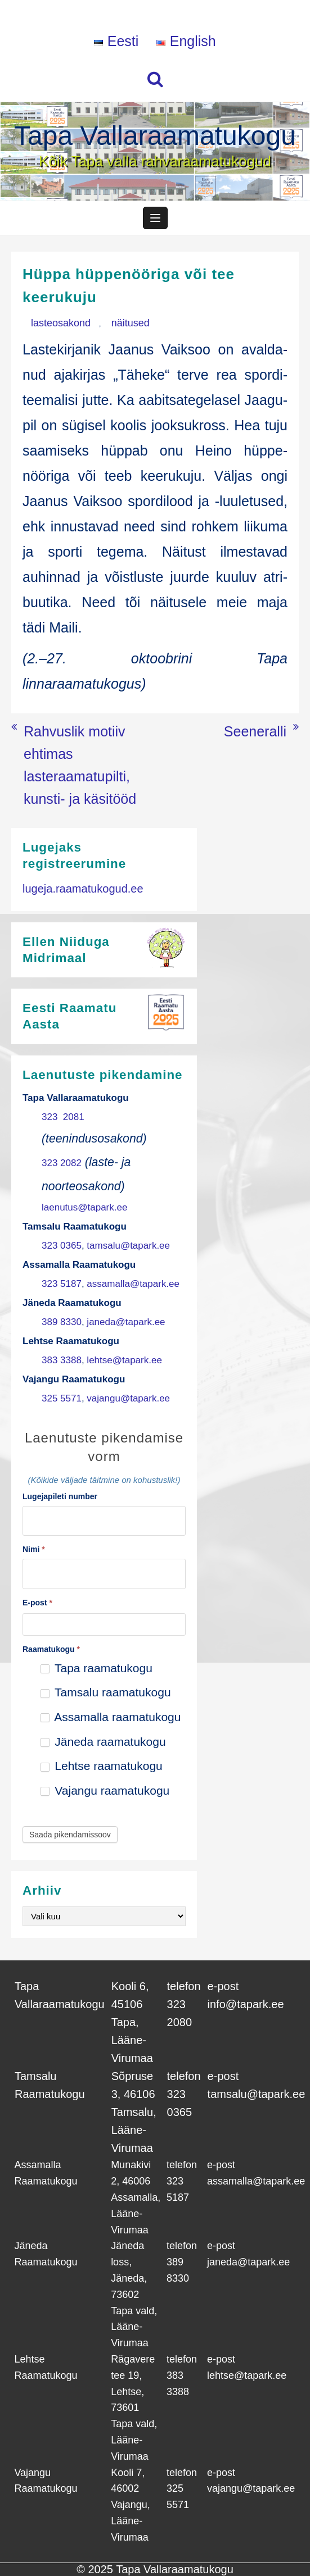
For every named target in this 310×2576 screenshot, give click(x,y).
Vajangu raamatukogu (105, 1790)
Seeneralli (255, 731)
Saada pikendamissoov (70, 1834)
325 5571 (62, 1398)
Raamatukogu (51, 1649)
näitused (130, 323)
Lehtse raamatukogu (102, 1765)
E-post (37, 1602)
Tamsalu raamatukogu (106, 1692)
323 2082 (62, 1163)
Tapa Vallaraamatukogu (155, 136)
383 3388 (62, 1360)
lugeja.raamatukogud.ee (83, 888)
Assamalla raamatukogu (111, 1716)
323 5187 (62, 1283)
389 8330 (62, 1322)
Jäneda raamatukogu (103, 1741)
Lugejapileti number (60, 1496)
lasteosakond (61, 323)
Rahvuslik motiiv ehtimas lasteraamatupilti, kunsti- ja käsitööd (80, 765)
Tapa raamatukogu (96, 1668)
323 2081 (63, 1117)
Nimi (34, 1549)
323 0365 (62, 1245)
